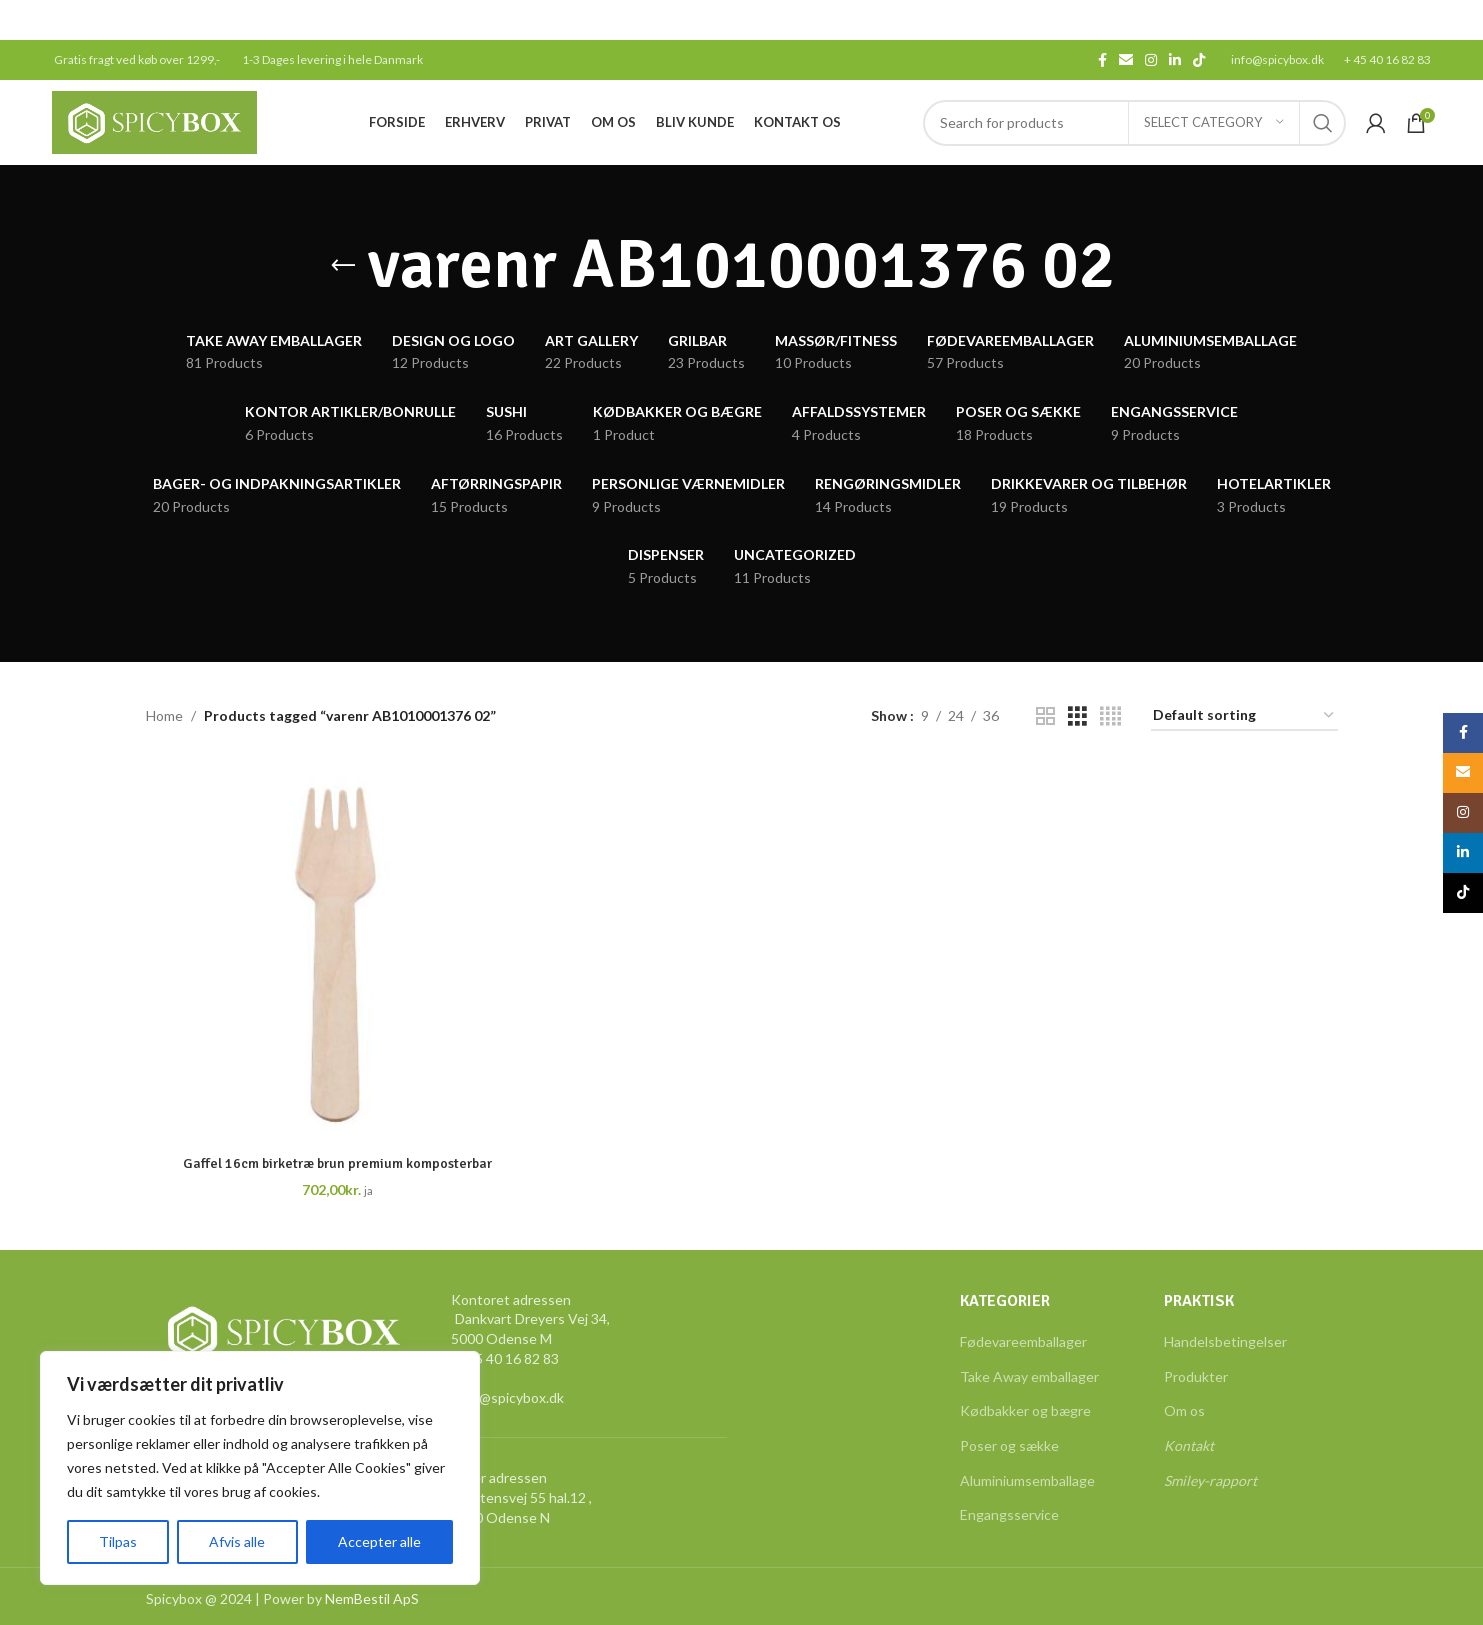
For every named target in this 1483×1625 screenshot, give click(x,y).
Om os (1184, 1410)
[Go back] (343, 266)
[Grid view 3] (1077, 716)
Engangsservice (1009, 1514)
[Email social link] (1126, 60)
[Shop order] (1244, 716)
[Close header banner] (1458, 20)
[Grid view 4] (1110, 716)
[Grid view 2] (1045, 716)
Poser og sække (1009, 1445)
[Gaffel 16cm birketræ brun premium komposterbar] (338, 953)
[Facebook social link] (1102, 60)
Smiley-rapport (1210, 1480)
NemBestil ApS (372, 1598)
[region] (260, 1468)
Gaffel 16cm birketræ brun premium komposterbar (337, 1163)
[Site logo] (154, 120)
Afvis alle (237, 1541)
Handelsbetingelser (1225, 1341)
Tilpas (118, 1541)
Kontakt (1189, 1445)
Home (164, 715)
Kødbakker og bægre (1025, 1410)
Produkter (1196, 1376)
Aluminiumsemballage (1027, 1480)
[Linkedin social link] (1175, 60)
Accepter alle (379, 1541)
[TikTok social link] (1199, 60)
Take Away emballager (1029, 1376)
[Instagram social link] (1151, 60)
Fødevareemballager (1023, 1341)
